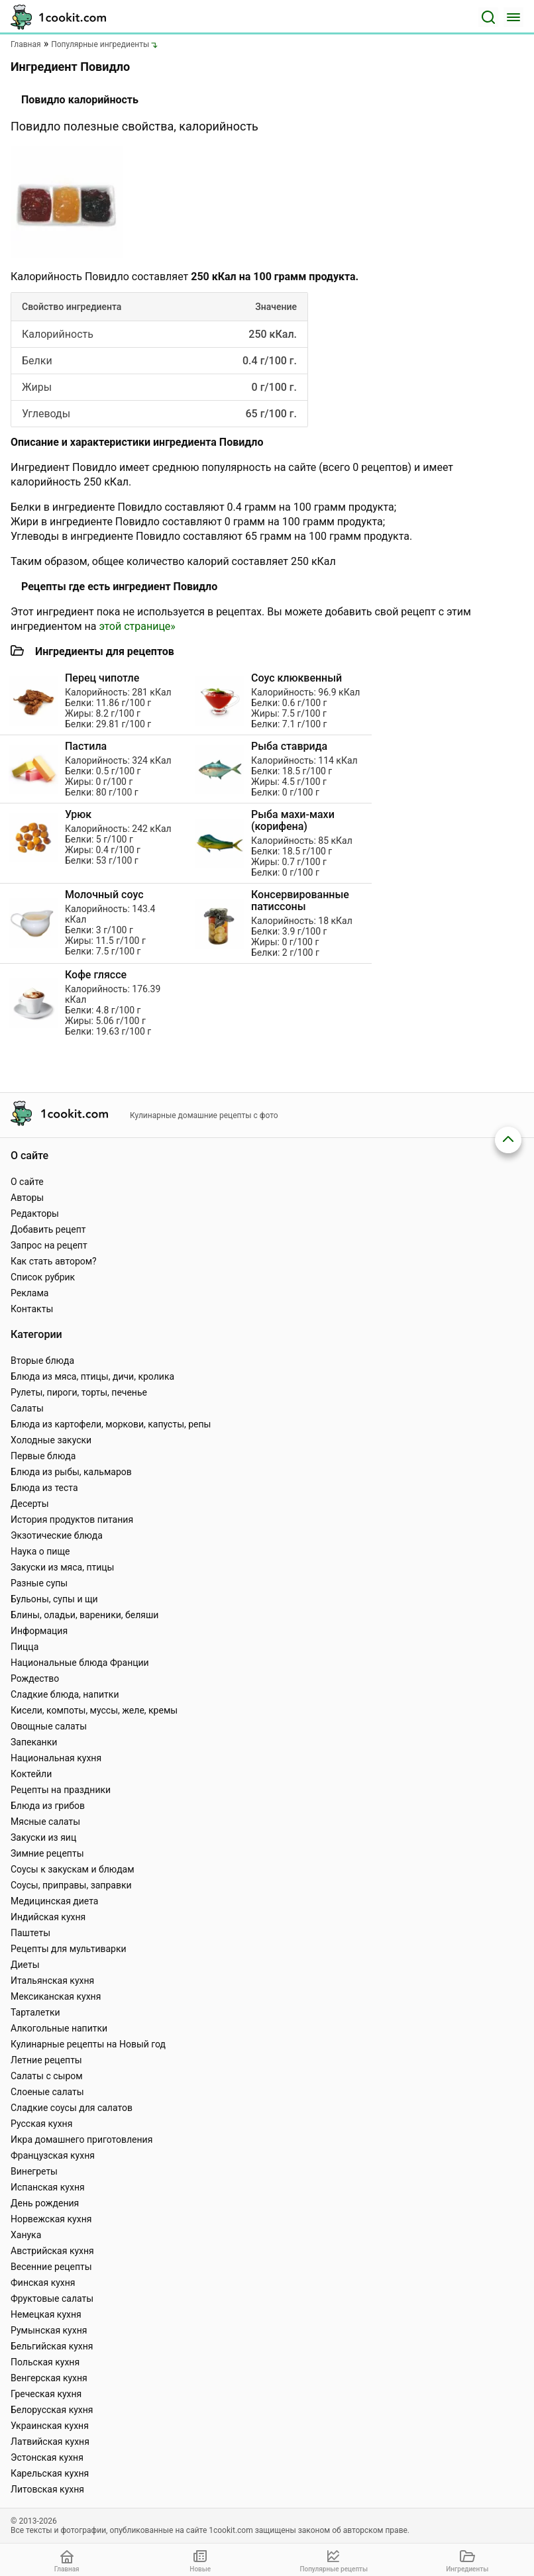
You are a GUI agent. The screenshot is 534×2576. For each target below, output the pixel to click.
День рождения (45, 2203)
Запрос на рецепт (49, 1245)
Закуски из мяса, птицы (62, 1567)
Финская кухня (43, 2282)
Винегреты (34, 2171)
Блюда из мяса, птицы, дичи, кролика (92, 1376)
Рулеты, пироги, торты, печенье (79, 1392)
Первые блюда (43, 1456)
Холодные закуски (51, 1440)
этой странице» (137, 626)
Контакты (32, 1309)
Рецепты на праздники (61, 1789)
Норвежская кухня (51, 2219)
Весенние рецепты (51, 2266)
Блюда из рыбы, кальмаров (71, 1472)
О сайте (27, 1181)
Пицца (24, 1646)
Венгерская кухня (49, 2378)
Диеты (25, 1964)
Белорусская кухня (52, 2409)
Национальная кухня (56, 1758)
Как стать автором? (54, 1261)
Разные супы (39, 1583)
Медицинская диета (54, 1901)
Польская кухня (45, 2362)
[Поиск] (488, 17)
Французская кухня (53, 2155)
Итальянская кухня (52, 1980)
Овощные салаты (49, 1726)
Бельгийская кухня (52, 2346)
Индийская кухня (48, 1917)
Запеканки (34, 1742)
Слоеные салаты (47, 2092)
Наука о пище (40, 1551)
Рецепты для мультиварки (69, 1948)
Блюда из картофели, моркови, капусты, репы (111, 1424)
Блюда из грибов (48, 1805)
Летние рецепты (46, 2060)
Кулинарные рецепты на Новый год (88, 2044)
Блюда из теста (44, 1487)
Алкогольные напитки (59, 2028)
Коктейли (31, 1774)
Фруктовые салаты (52, 2298)
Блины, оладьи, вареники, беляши (84, 1615)
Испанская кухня (48, 2187)
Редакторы (35, 1213)
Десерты (30, 1503)
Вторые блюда (42, 1360)
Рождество (35, 1678)
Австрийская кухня (52, 2250)
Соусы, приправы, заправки (71, 1885)
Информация (39, 1630)
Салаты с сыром (47, 2076)
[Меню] (513, 17)
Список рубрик (43, 1277)
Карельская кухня (50, 2473)
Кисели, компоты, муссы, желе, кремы (94, 1710)
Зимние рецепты (47, 1853)
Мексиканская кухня (56, 1996)
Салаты (27, 1408)
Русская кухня (41, 2123)
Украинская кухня (50, 2425)
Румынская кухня (49, 2330)
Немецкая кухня (46, 2314)
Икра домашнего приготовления (81, 2139)
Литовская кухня (47, 2489)
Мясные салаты (45, 1821)
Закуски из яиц (43, 1837)
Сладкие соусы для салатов (72, 2107)
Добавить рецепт (48, 1229)
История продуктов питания (72, 1519)
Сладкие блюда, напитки (65, 1694)
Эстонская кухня (47, 2457)
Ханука (26, 2235)
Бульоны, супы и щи (54, 1599)
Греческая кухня (46, 2394)
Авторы (27, 1197)
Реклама (29, 1293)
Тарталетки (35, 2012)
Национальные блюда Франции (80, 1662)
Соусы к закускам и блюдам (72, 1869)
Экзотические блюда (57, 1535)
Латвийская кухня (50, 2441)
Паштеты (30, 1933)
